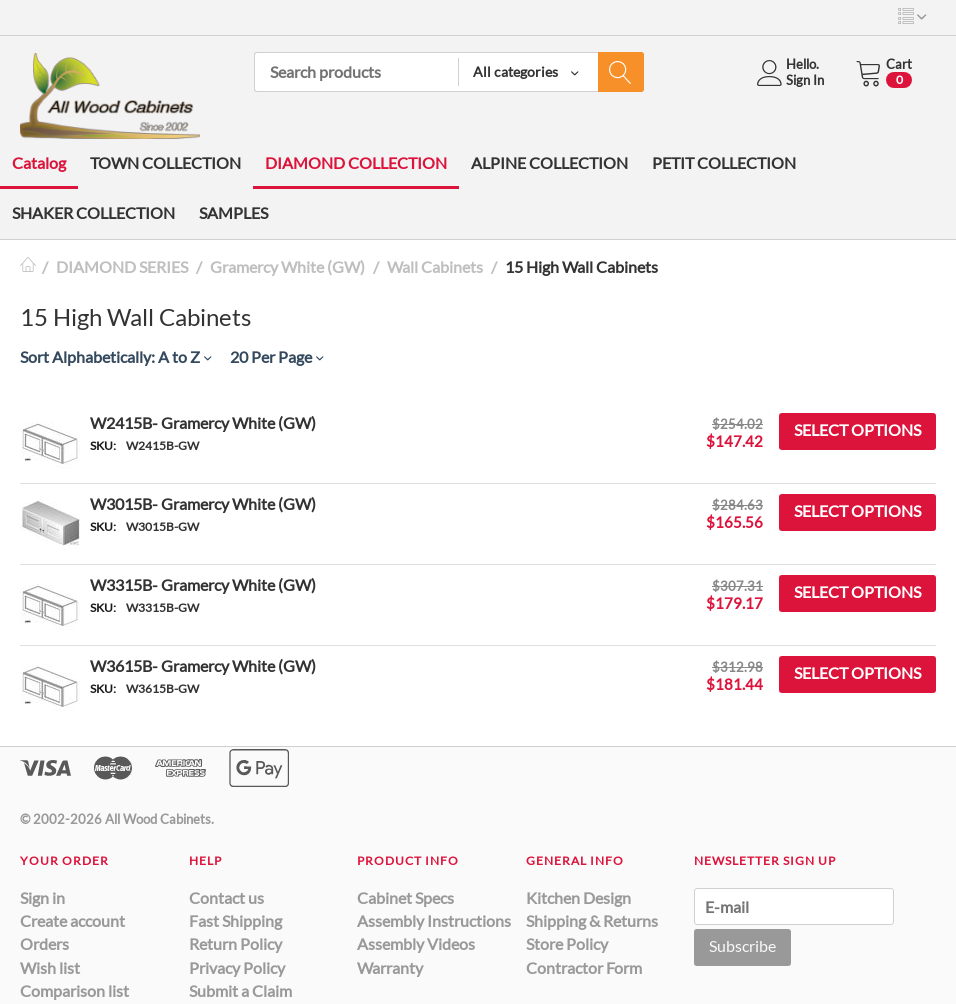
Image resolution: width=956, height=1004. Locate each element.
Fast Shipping (235, 920)
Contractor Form (584, 967)
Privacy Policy (237, 967)
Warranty (390, 967)
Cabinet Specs (405, 897)
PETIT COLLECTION (724, 162)
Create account (72, 920)
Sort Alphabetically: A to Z (115, 356)
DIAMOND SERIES (122, 266)
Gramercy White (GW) (287, 266)
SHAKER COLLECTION (93, 212)
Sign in (42, 897)
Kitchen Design (578, 897)
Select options (857, 429)
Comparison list (74, 990)
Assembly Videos (416, 943)
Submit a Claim (240, 990)
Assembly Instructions (434, 920)
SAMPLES (233, 212)
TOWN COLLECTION (165, 162)
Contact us (226, 897)
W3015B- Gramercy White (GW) (203, 503)
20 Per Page (276, 356)
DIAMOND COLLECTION (356, 162)
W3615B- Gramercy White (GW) (203, 665)
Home (28, 266)
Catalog (39, 162)
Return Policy (235, 943)
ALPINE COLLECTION (549, 162)
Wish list (50, 967)
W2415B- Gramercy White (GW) (203, 422)
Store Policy (567, 943)
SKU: (103, 445)
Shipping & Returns (592, 920)
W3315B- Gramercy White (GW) (203, 584)
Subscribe (742, 945)
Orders (44, 943)
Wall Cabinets (435, 266)
